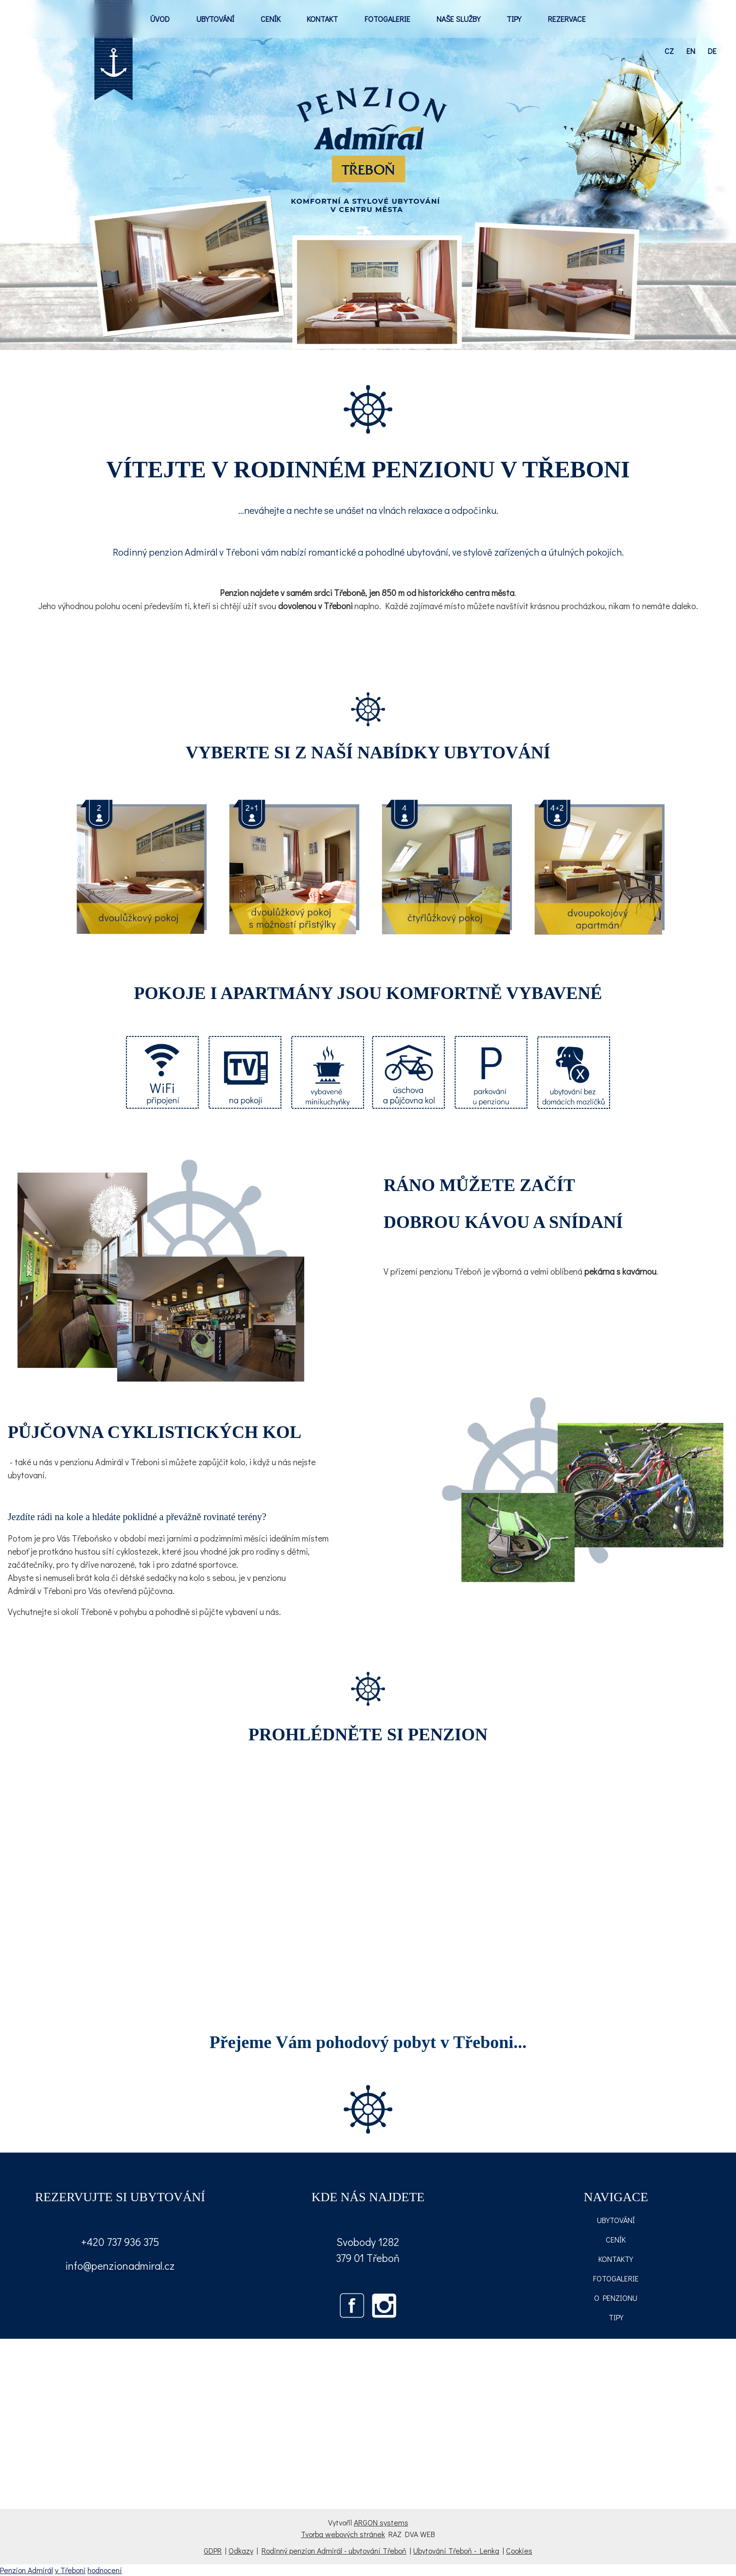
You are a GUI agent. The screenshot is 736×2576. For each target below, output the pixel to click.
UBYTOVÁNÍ (215, 19)
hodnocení (105, 2570)
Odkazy (240, 2550)
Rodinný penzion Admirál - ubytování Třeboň (334, 2550)
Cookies (519, 2550)
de (712, 51)
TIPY (514, 19)
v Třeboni (70, 2570)
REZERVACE (567, 19)
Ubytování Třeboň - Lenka (456, 2550)
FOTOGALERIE (387, 19)
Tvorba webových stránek (343, 2534)
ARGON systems (381, 2522)
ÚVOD (160, 19)
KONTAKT (322, 19)
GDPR (213, 2550)
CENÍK (270, 19)
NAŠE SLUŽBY (458, 19)
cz (669, 51)
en (690, 51)
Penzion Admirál (26, 2570)
